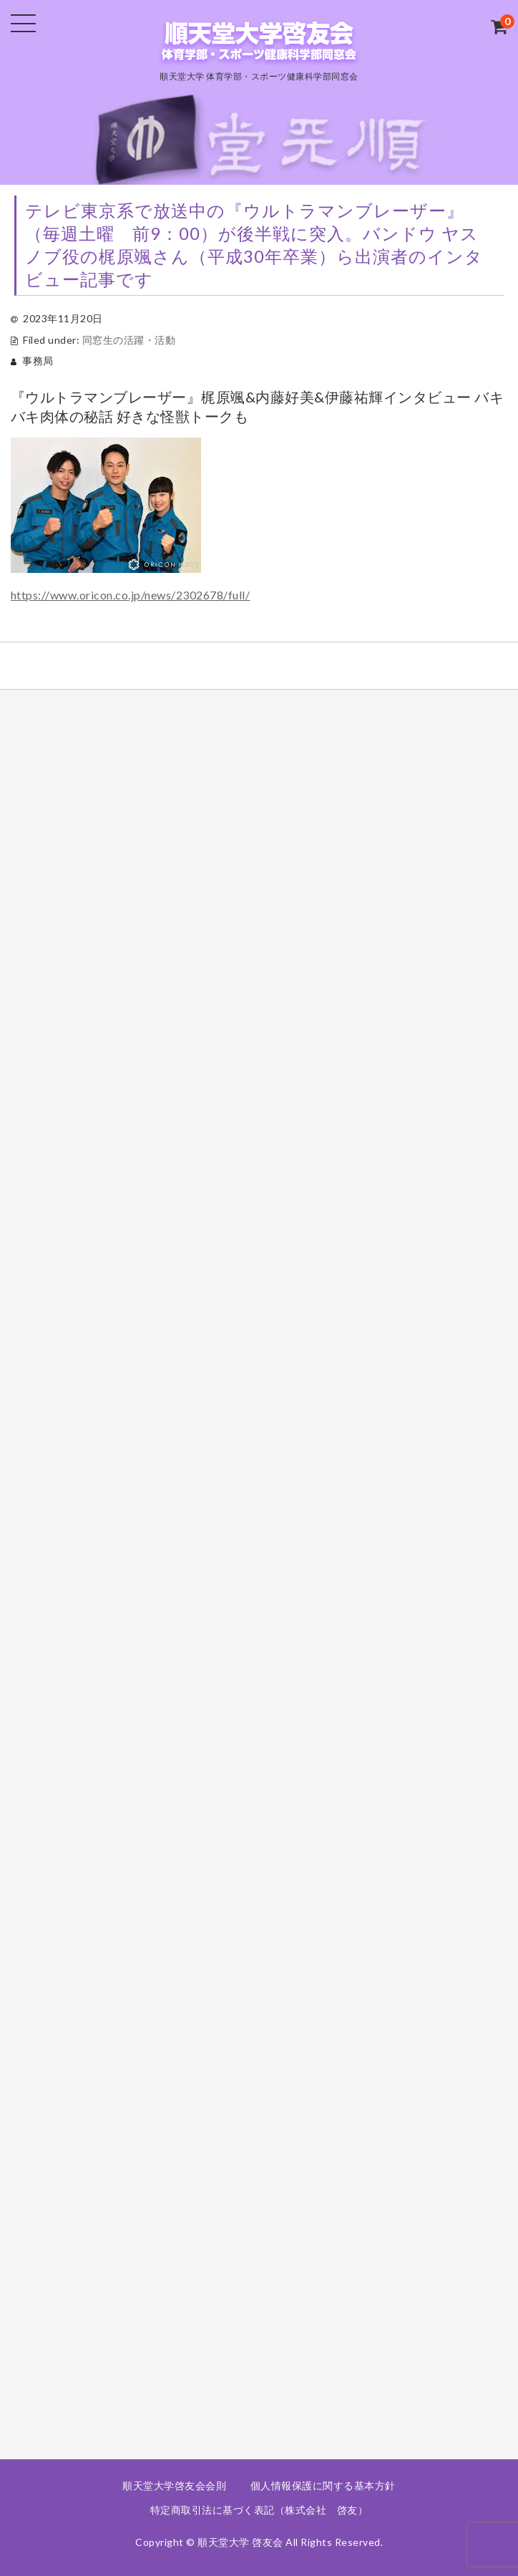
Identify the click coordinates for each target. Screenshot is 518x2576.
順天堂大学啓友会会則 (174, 2485)
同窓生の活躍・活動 (129, 340)
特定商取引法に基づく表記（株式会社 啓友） (259, 2510)
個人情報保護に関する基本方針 (323, 2485)
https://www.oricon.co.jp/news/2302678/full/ (130, 595)
